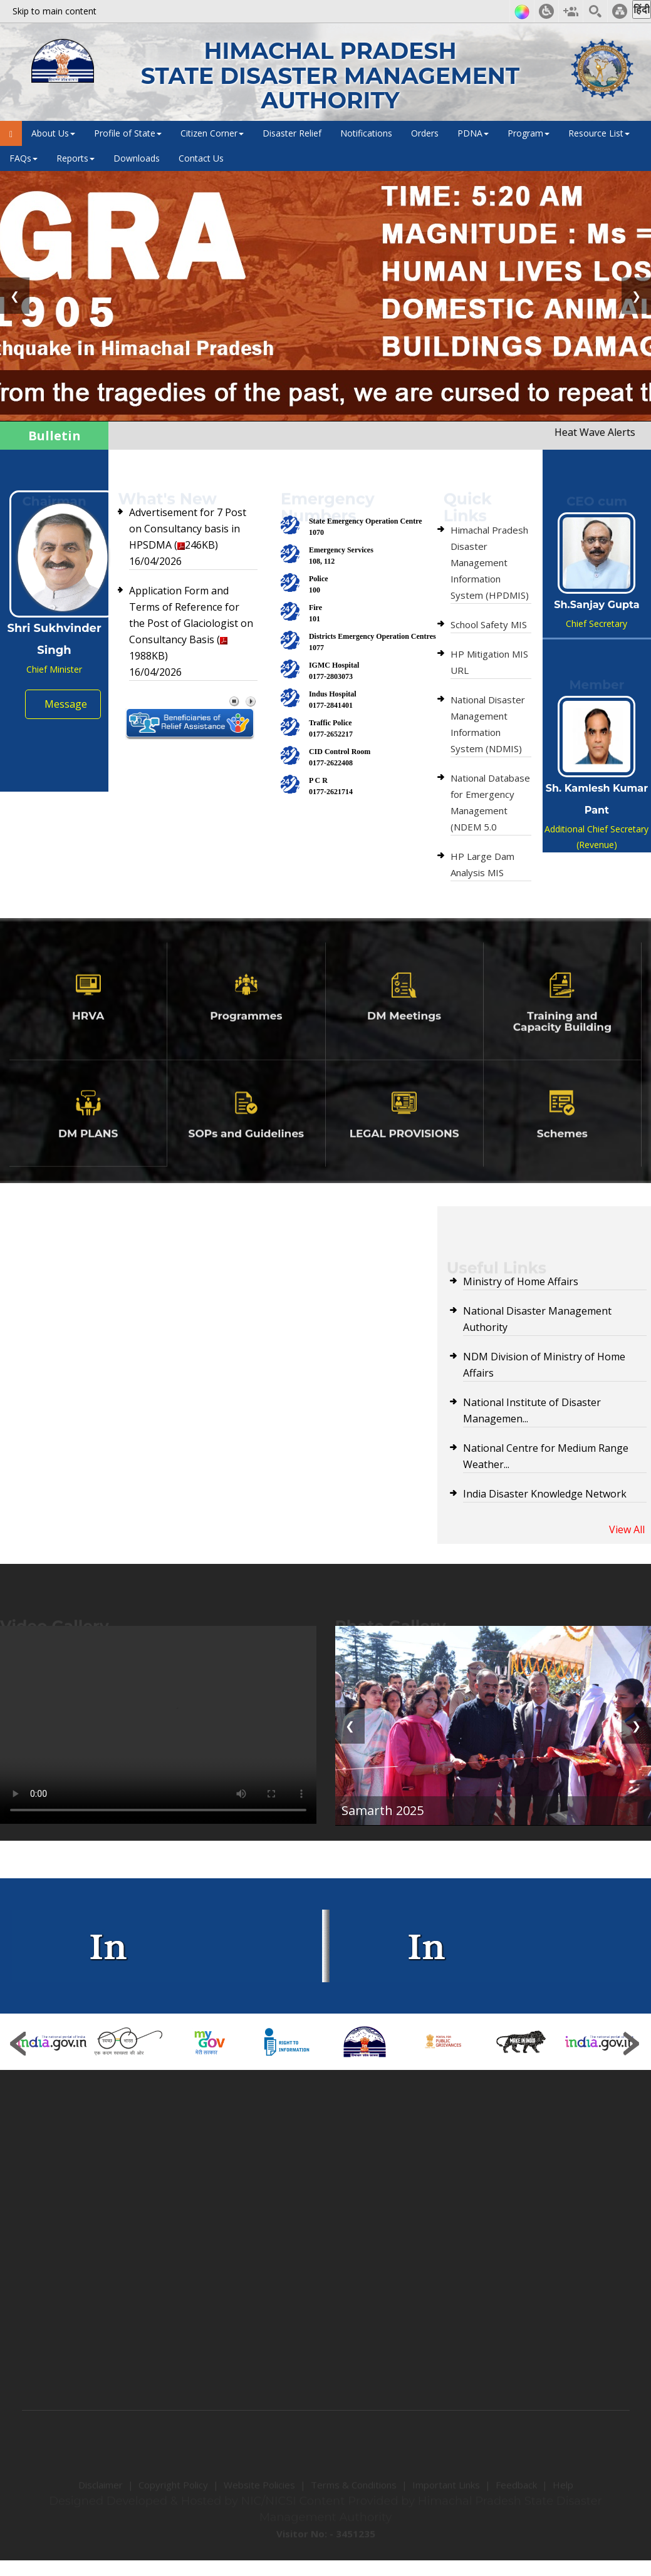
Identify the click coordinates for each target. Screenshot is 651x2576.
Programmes (246, 1036)
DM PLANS (88, 1154)
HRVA (88, 1036)
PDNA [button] (473, 133)
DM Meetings (404, 1036)
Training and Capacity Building (562, 1042)
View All (627, 1529)
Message (65, 704)
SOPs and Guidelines (247, 1154)
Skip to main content (54, 11)
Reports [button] (75, 158)
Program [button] (528, 133)
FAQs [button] (23, 158)
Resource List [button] (599, 133)
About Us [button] (53, 133)
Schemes (562, 1154)
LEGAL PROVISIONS (404, 1154)
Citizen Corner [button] (212, 133)
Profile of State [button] (128, 133)
